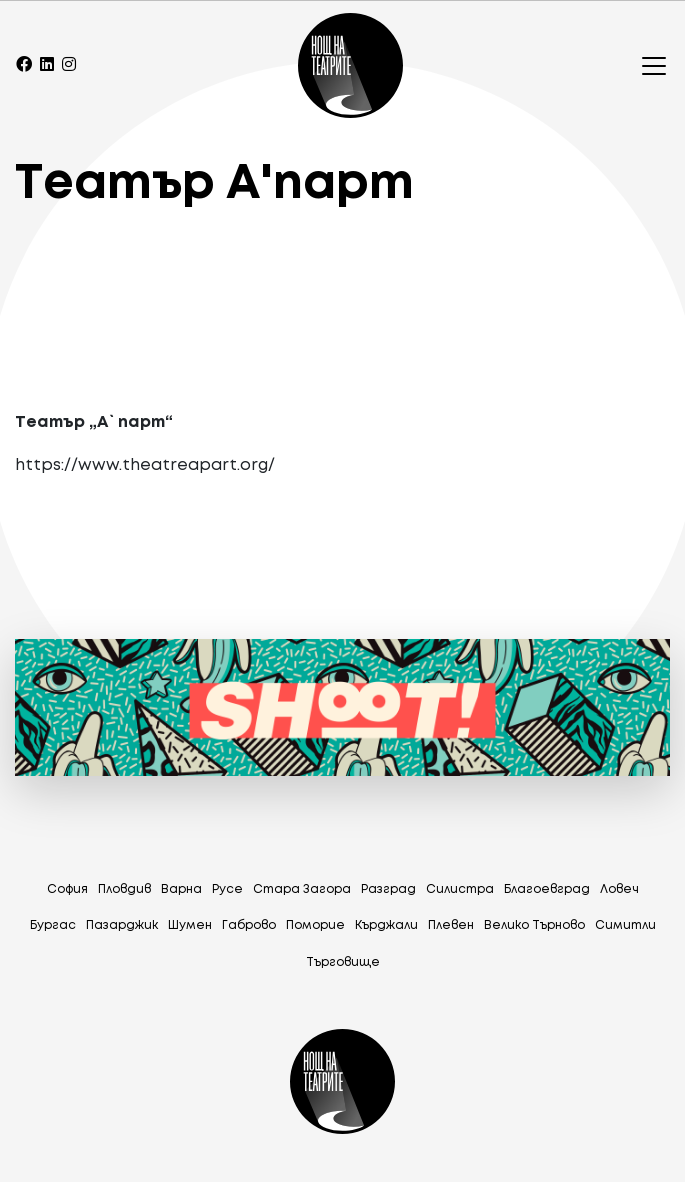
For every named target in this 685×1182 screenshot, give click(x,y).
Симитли (625, 925)
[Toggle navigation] (648, 66)
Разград (388, 889)
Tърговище (343, 962)
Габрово (249, 925)
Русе (227, 889)
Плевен (451, 925)
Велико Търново (534, 925)
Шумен (190, 925)
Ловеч (619, 889)
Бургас (53, 925)
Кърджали (386, 925)
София (67, 889)
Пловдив (124, 889)
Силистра (460, 889)
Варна (181, 889)
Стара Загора (302, 889)
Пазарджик (122, 925)
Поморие (315, 925)
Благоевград (547, 889)
